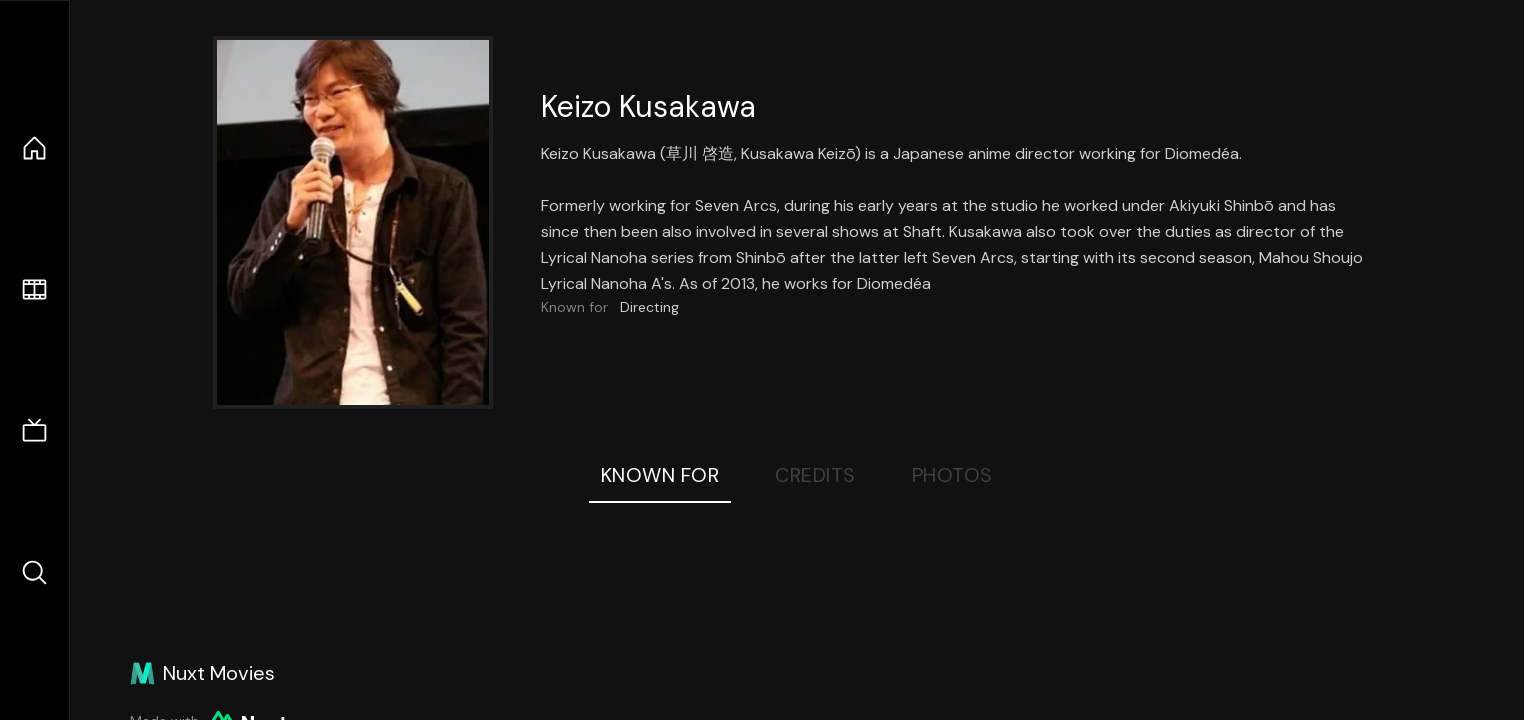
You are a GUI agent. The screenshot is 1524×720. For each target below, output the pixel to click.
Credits (815, 475)
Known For (660, 475)
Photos (952, 475)
